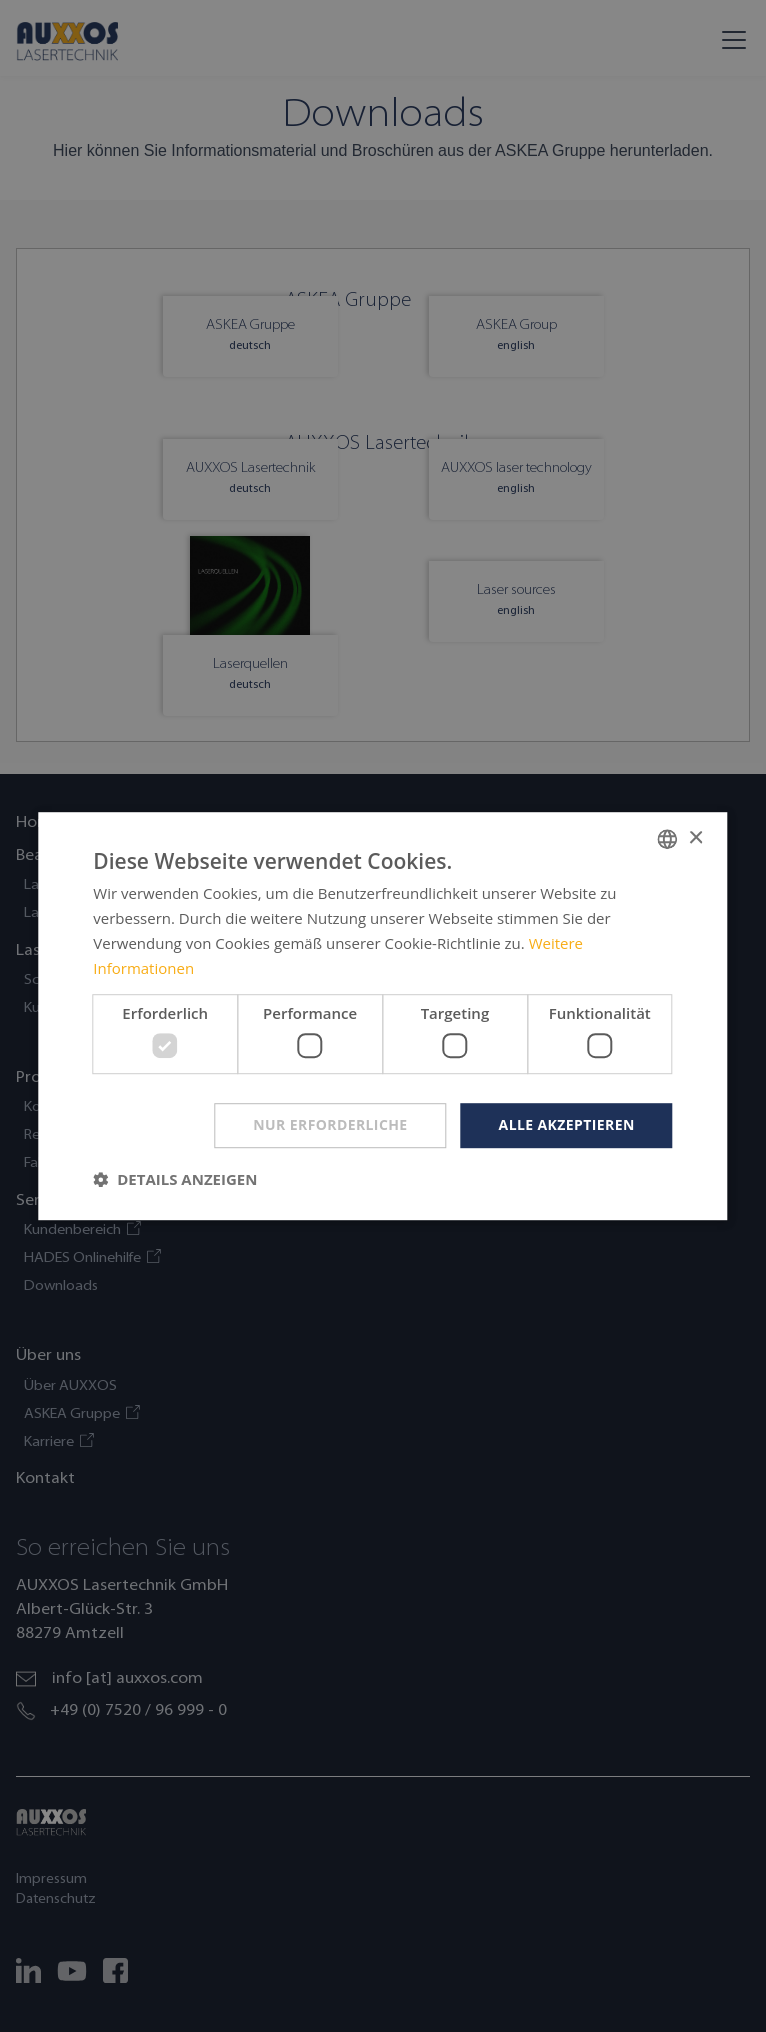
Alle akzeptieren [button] (567, 1124)
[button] (175, 1179)
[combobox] (668, 839)
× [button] (695, 838)
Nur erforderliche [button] (330, 1124)
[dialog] (382, 1016)
